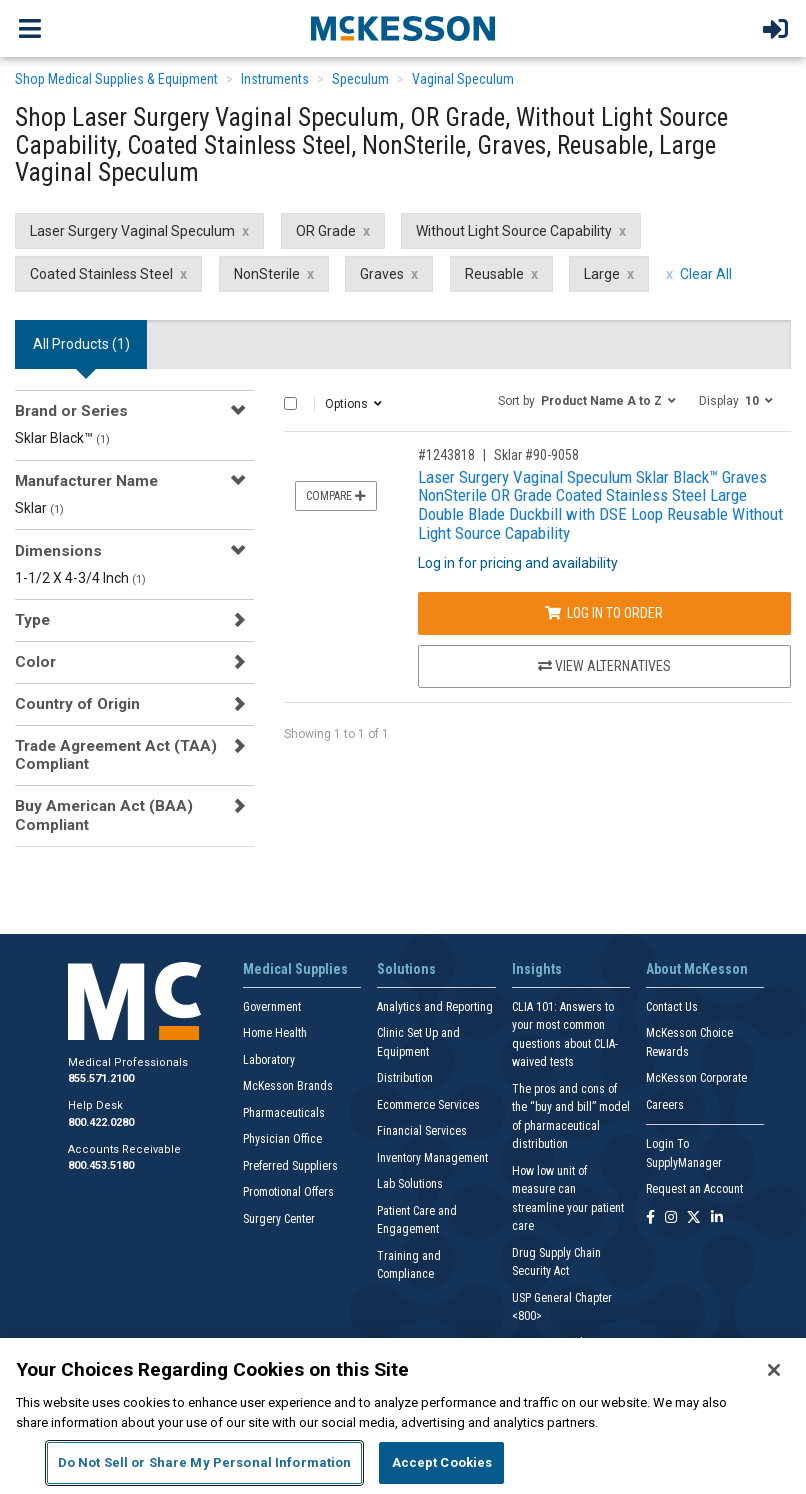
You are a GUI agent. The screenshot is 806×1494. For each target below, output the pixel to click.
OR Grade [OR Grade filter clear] (326, 231)
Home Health (275, 1033)
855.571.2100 (101, 1078)
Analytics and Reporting (435, 1007)
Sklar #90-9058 (536, 455)
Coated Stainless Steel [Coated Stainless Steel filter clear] (101, 274)
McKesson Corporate (696, 1078)
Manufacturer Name (86, 481)
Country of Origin (77, 704)
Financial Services (422, 1131)
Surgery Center (279, 1219)
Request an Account (694, 1189)
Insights (537, 969)
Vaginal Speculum (463, 79)
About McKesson (697, 969)
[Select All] (290, 403)
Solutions (406, 969)
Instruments (275, 79)
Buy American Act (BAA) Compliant (104, 815)
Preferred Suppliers (290, 1166)
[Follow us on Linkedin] (717, 1218)
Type (32, 620)
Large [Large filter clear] (602, 274)
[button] (587, 400)
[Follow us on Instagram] (671, 1218)
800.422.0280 (101, 1122)
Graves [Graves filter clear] (382, 274)
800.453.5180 (101, 1165)
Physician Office (282, 1139)
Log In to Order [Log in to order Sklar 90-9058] (604, 613)
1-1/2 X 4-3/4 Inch (80, 578)
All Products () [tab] (81, 344)
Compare (336, 496)
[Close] (774, 1370)
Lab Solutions (410, 1184)
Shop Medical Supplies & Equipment (116, 79)
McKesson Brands (288, 1086)
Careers (665, 1105)
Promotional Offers (288, 1192)
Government (272, 1007)
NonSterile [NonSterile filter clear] (267, 274)
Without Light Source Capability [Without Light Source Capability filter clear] (514, 231)
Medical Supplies (295, 969)
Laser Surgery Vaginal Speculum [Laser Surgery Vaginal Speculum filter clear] (132, 231)
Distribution (405, 1078)
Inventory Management (432, 1158)
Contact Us (672, 1007)
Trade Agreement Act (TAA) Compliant (116, 755)
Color (35, 662)
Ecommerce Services (428, 1105)
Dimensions (58, 551)
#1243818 (446, 455)
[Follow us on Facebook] (650, 1218)
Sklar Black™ (62, 438)
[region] (403, 1416)
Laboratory (269, 1060)
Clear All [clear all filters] (706, 274)
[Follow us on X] (694, 1218)
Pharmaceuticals (284, 1113)
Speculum (360, 79)
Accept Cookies (442, 1462)
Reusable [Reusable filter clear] (494, 274)
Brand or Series (71, 411)
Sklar (39, 508)
